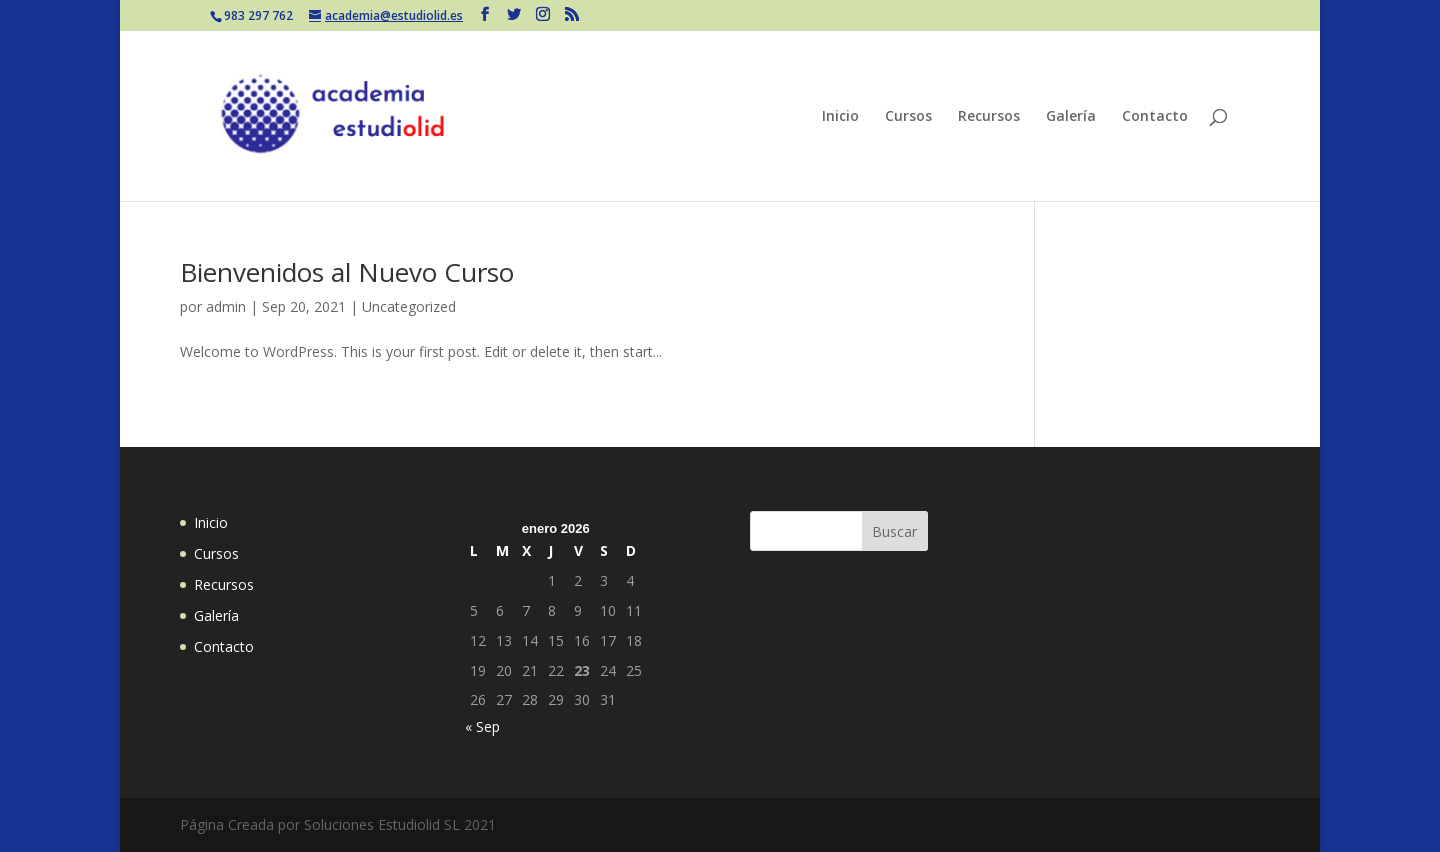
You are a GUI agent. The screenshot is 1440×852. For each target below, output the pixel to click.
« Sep (482, 726)
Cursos (908, 117)
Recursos (989, 117)
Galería (1071, 117)
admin (226, 306)
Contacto (1155, 117)
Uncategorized (409, 306)
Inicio (840, 117)
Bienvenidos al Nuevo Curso (347, 272)
